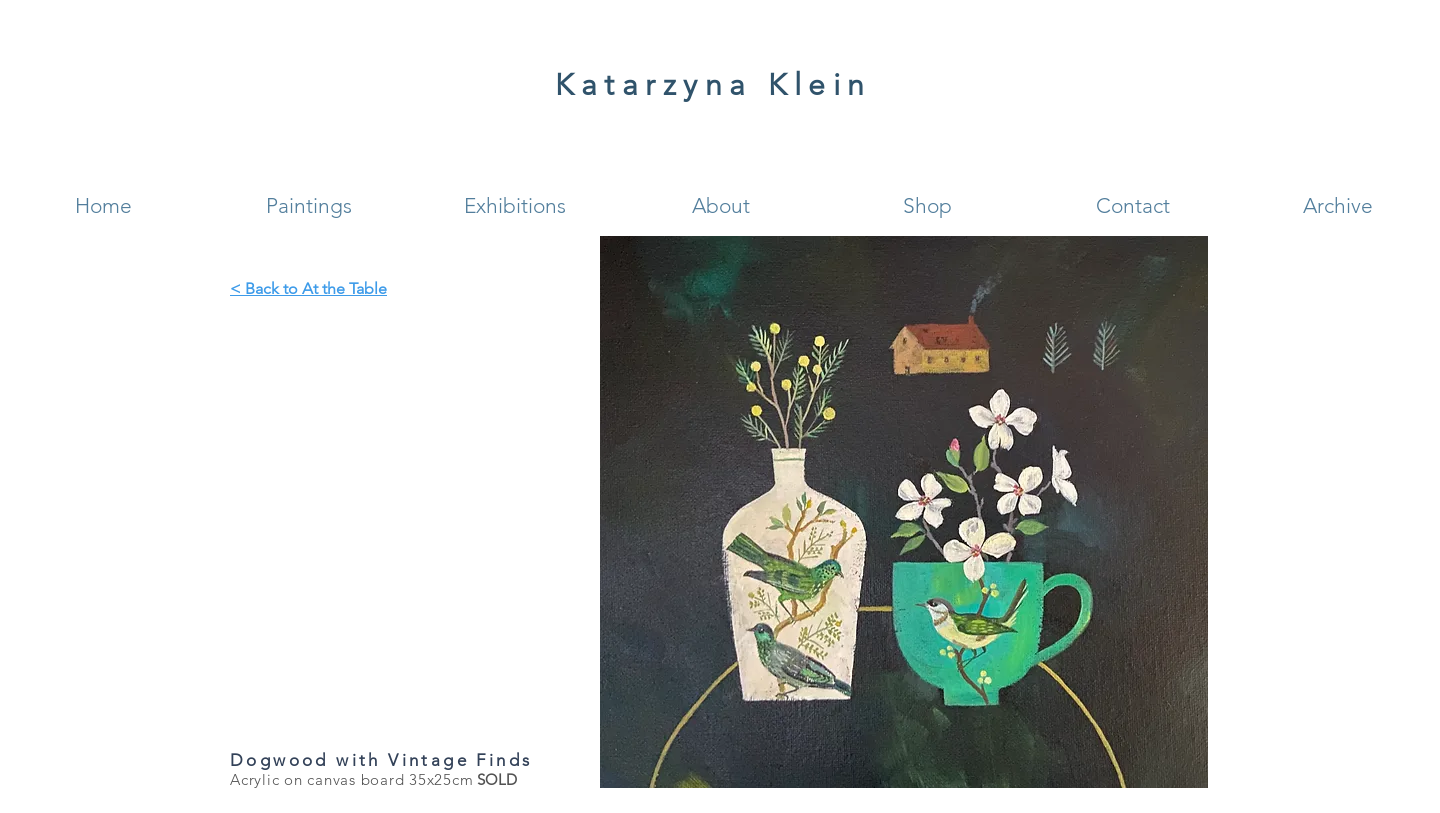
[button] (309, 205)
